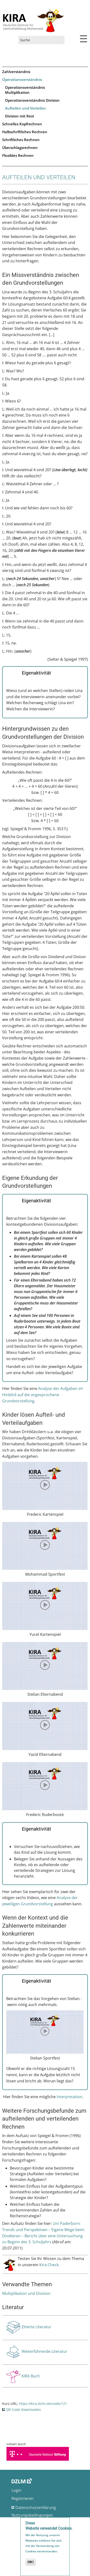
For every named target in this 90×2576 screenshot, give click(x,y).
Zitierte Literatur (36, 2328)
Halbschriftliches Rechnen (24, 131)
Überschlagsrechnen (20, 147)
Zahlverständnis (16, 71)
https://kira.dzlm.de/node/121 (43, 2403)
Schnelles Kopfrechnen (22, 123)
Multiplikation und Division (26, 2293)
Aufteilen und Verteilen (25, 108)
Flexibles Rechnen (18, 155)
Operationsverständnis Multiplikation (25, 90)
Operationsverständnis (22, 79)
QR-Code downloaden (23, 2409)
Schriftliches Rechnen (21, 139)
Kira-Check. (49, 2264)
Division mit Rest (19, 116)
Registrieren (23, 2498)
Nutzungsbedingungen (32, 2515)
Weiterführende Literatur (44, 2353)
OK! (31, 2562)
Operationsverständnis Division (32, 100)
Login (16, 2490)
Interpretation (69, 2096)
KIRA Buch (31, 2377)
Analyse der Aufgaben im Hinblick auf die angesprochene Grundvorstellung (42, 1394)
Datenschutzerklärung (35, 2507)
